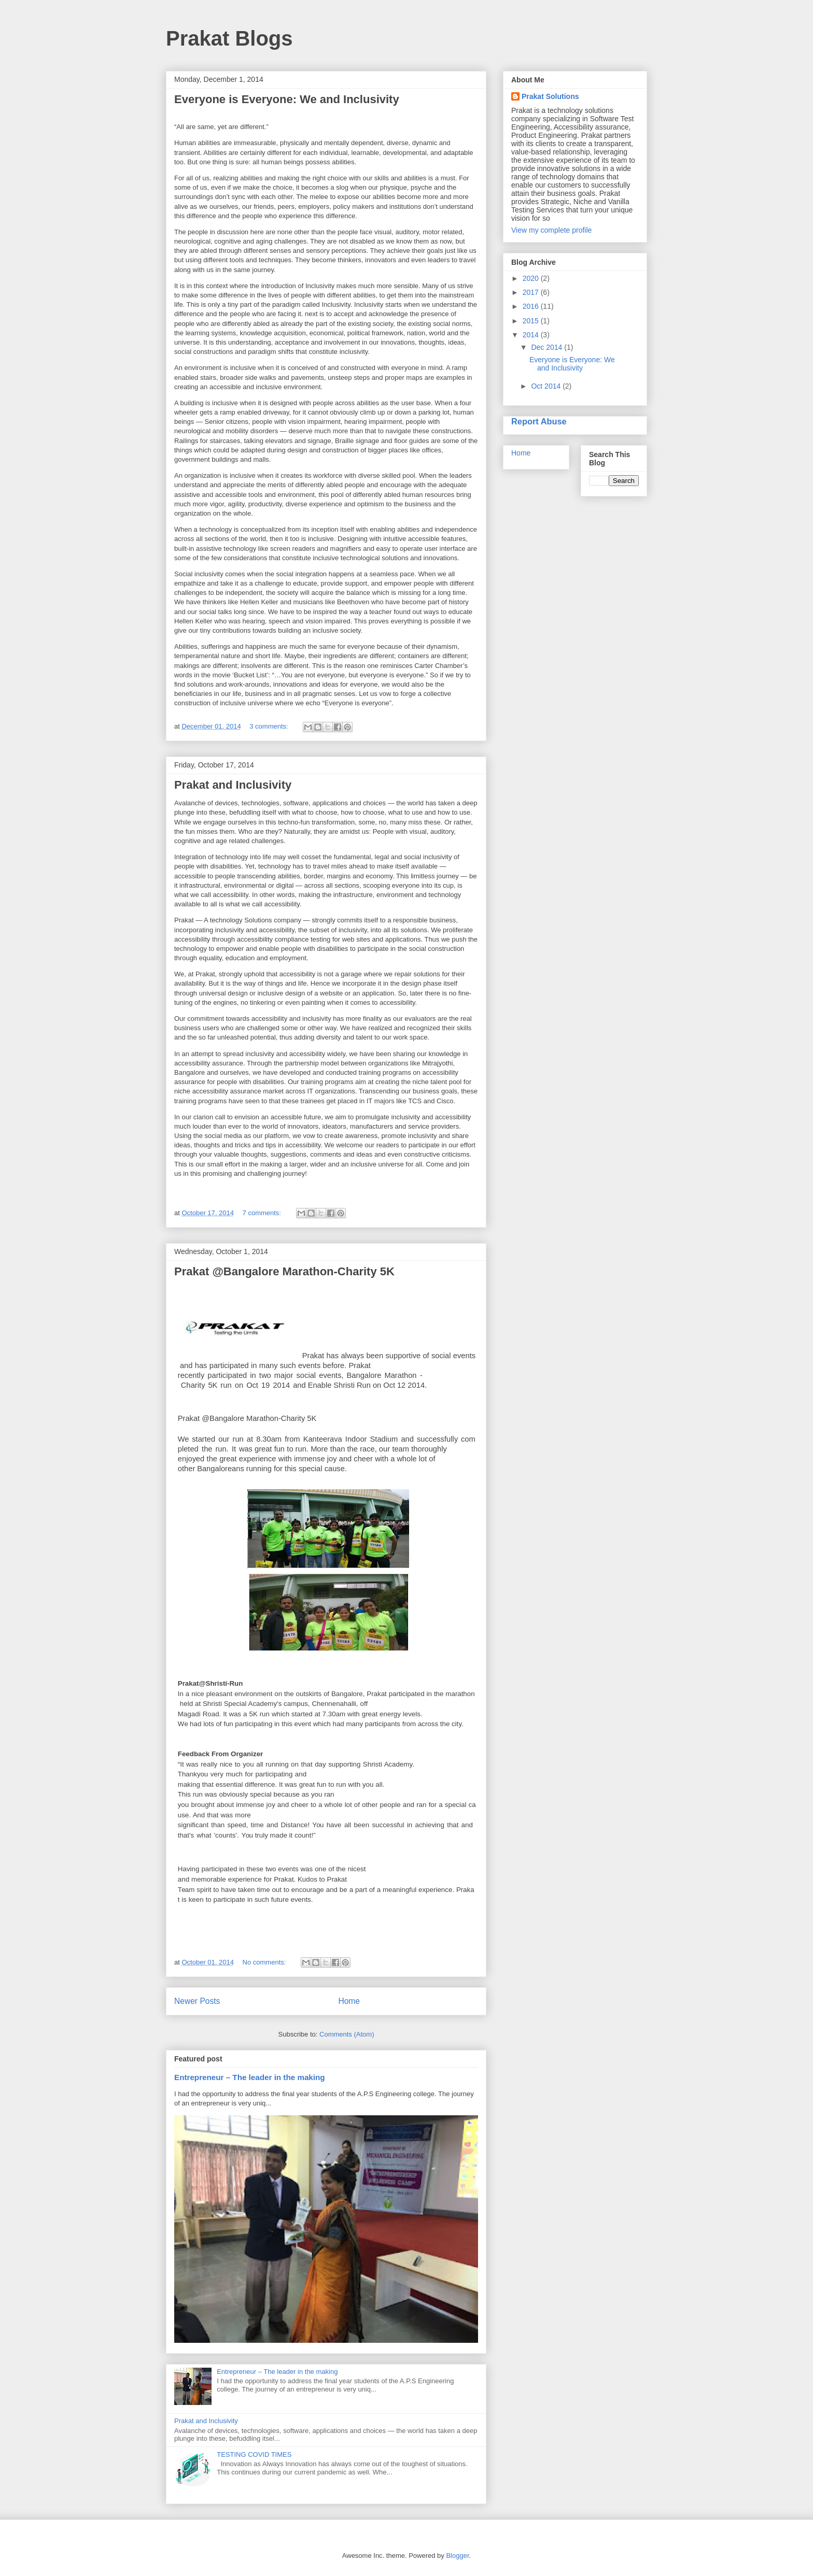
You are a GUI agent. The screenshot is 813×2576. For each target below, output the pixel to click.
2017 (532, 292)
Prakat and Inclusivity (232, 784)
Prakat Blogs (229, 38)
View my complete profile (551, 230)
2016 (532, 306)
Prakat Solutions (550, 96)
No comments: (265, 1962)
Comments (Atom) (346, 2034)
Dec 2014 (547, 347)
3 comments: (269, 726)
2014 (532, 335)
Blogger (457, 2555)
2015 (532, 321)
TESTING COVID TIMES (254, 2454)
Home (349, 2001)
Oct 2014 (547, 386)
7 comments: (263, 1213)
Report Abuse (539, 421)
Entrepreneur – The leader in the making (249, 2077)
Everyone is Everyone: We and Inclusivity (286, 99)
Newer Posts (197, 2001)
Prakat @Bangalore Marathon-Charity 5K (284, 1271)
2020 (532, 278)
